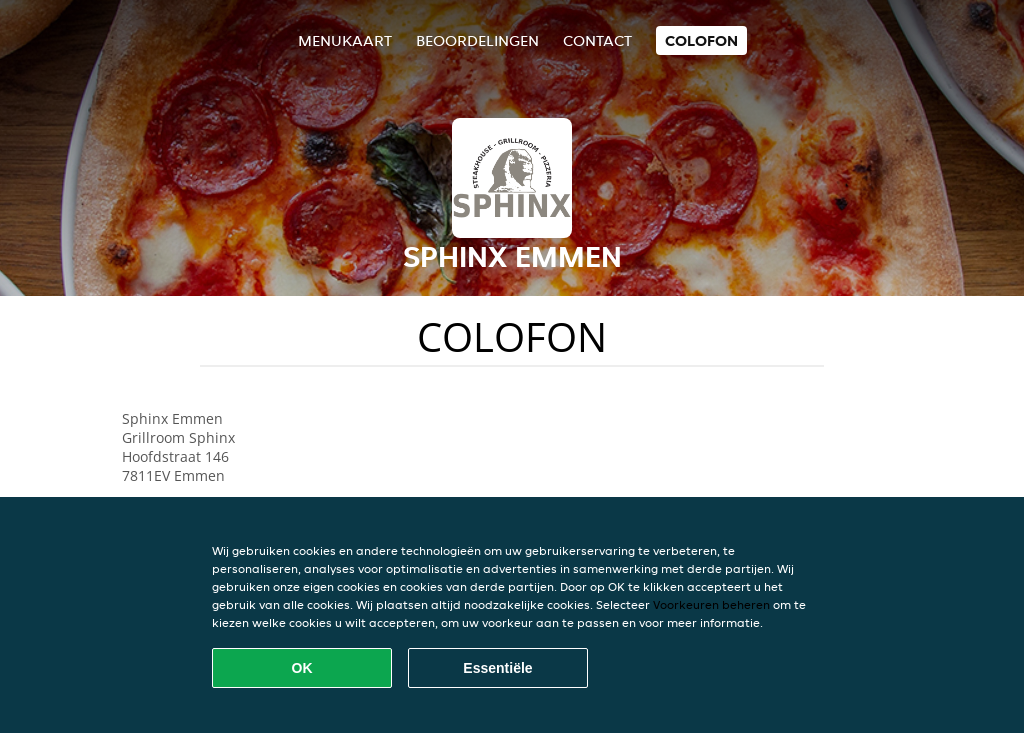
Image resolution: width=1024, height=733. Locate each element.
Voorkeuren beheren (711, 604)
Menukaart (345, 40)
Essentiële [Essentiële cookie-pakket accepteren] (497, 668)
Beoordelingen (477, 40)
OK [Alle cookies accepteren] (302, 668)
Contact (597, 40)
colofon (701, 40)
